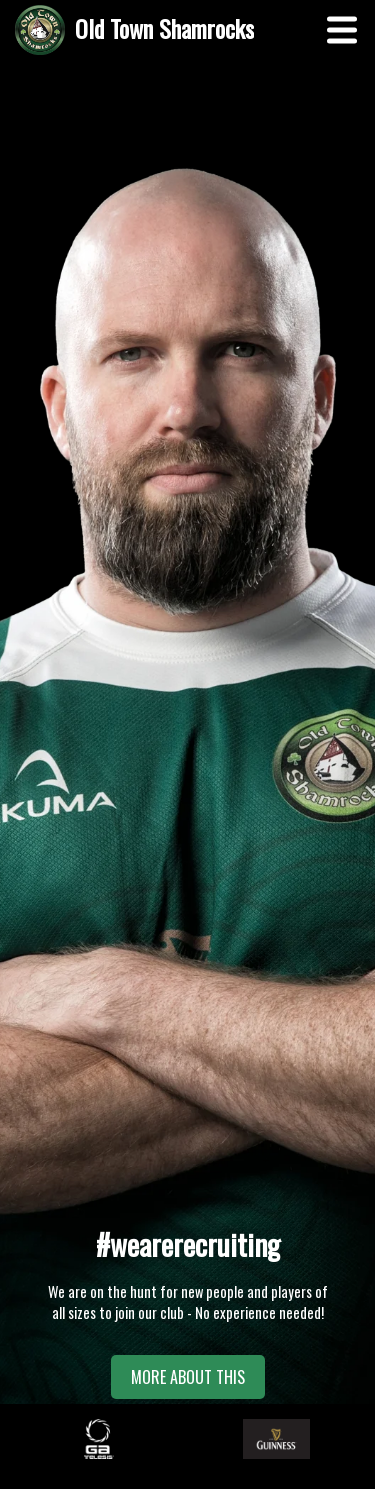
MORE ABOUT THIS (188, 1377)
